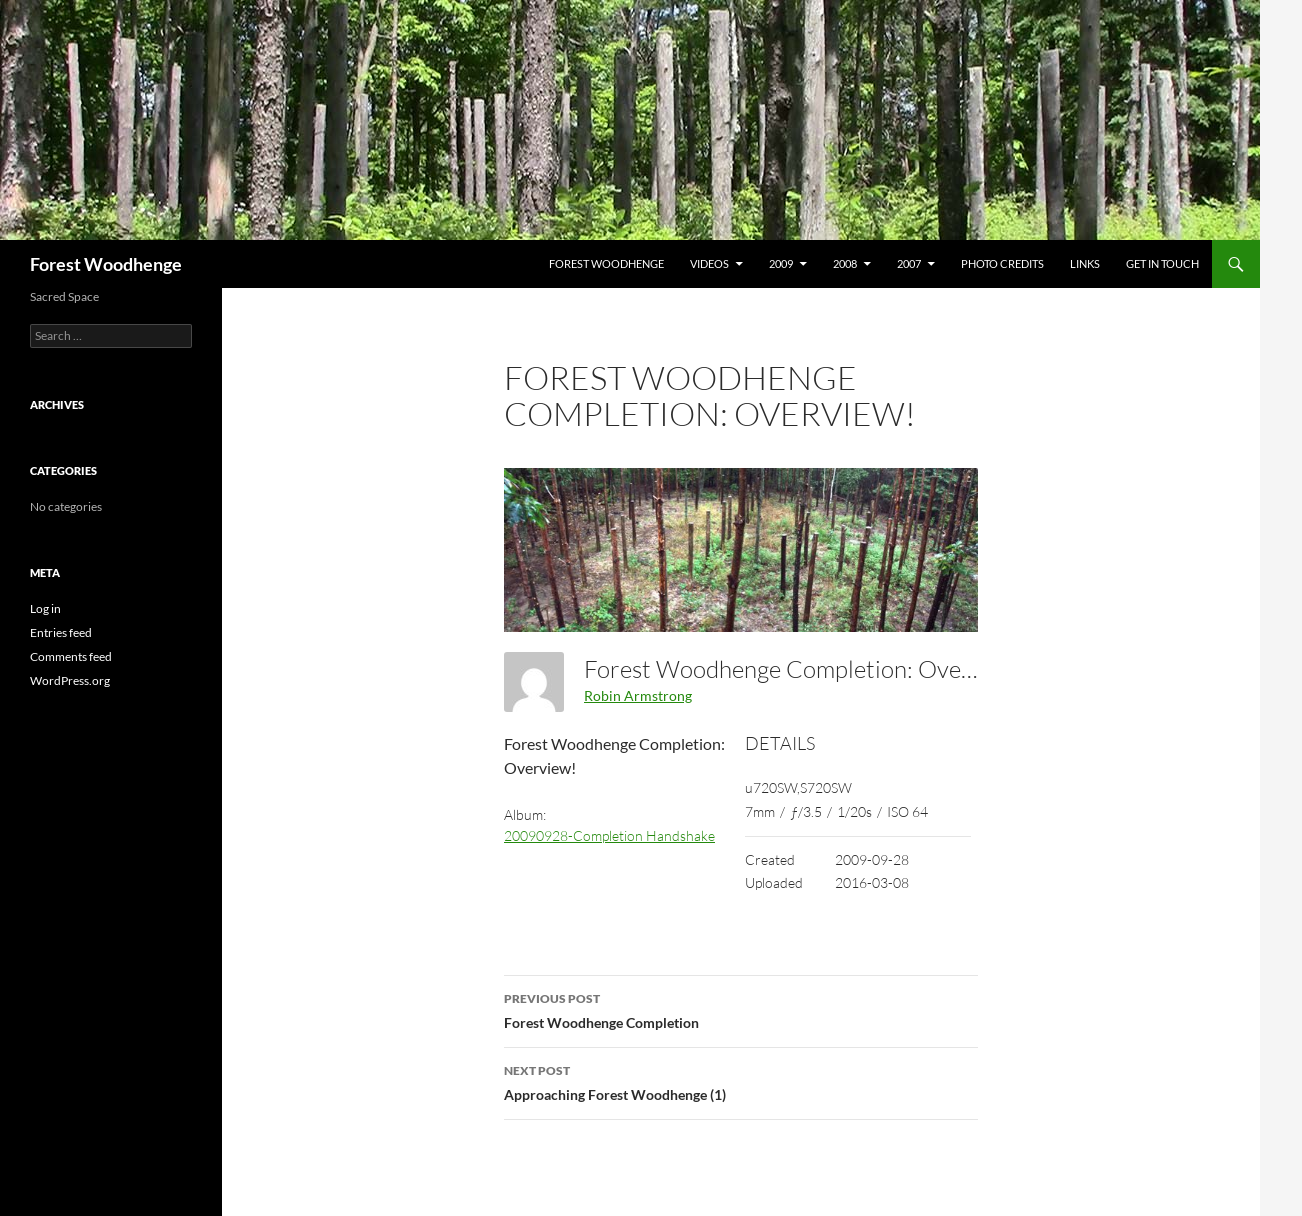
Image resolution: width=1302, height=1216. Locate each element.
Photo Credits (1002, 263)
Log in (45, 608)
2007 (909, 263)
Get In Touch (1162, 263)
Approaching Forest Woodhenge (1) (741, 1081)
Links (1085, 263)
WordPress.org (70, 680)
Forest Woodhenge (106, 264)
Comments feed (71, 656)
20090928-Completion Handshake (609, 835)
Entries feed (61, 632)
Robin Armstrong (638, 695)
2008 (845, 263)
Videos (709, 263)
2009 (781, 263)
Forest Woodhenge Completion (741, 1009)
